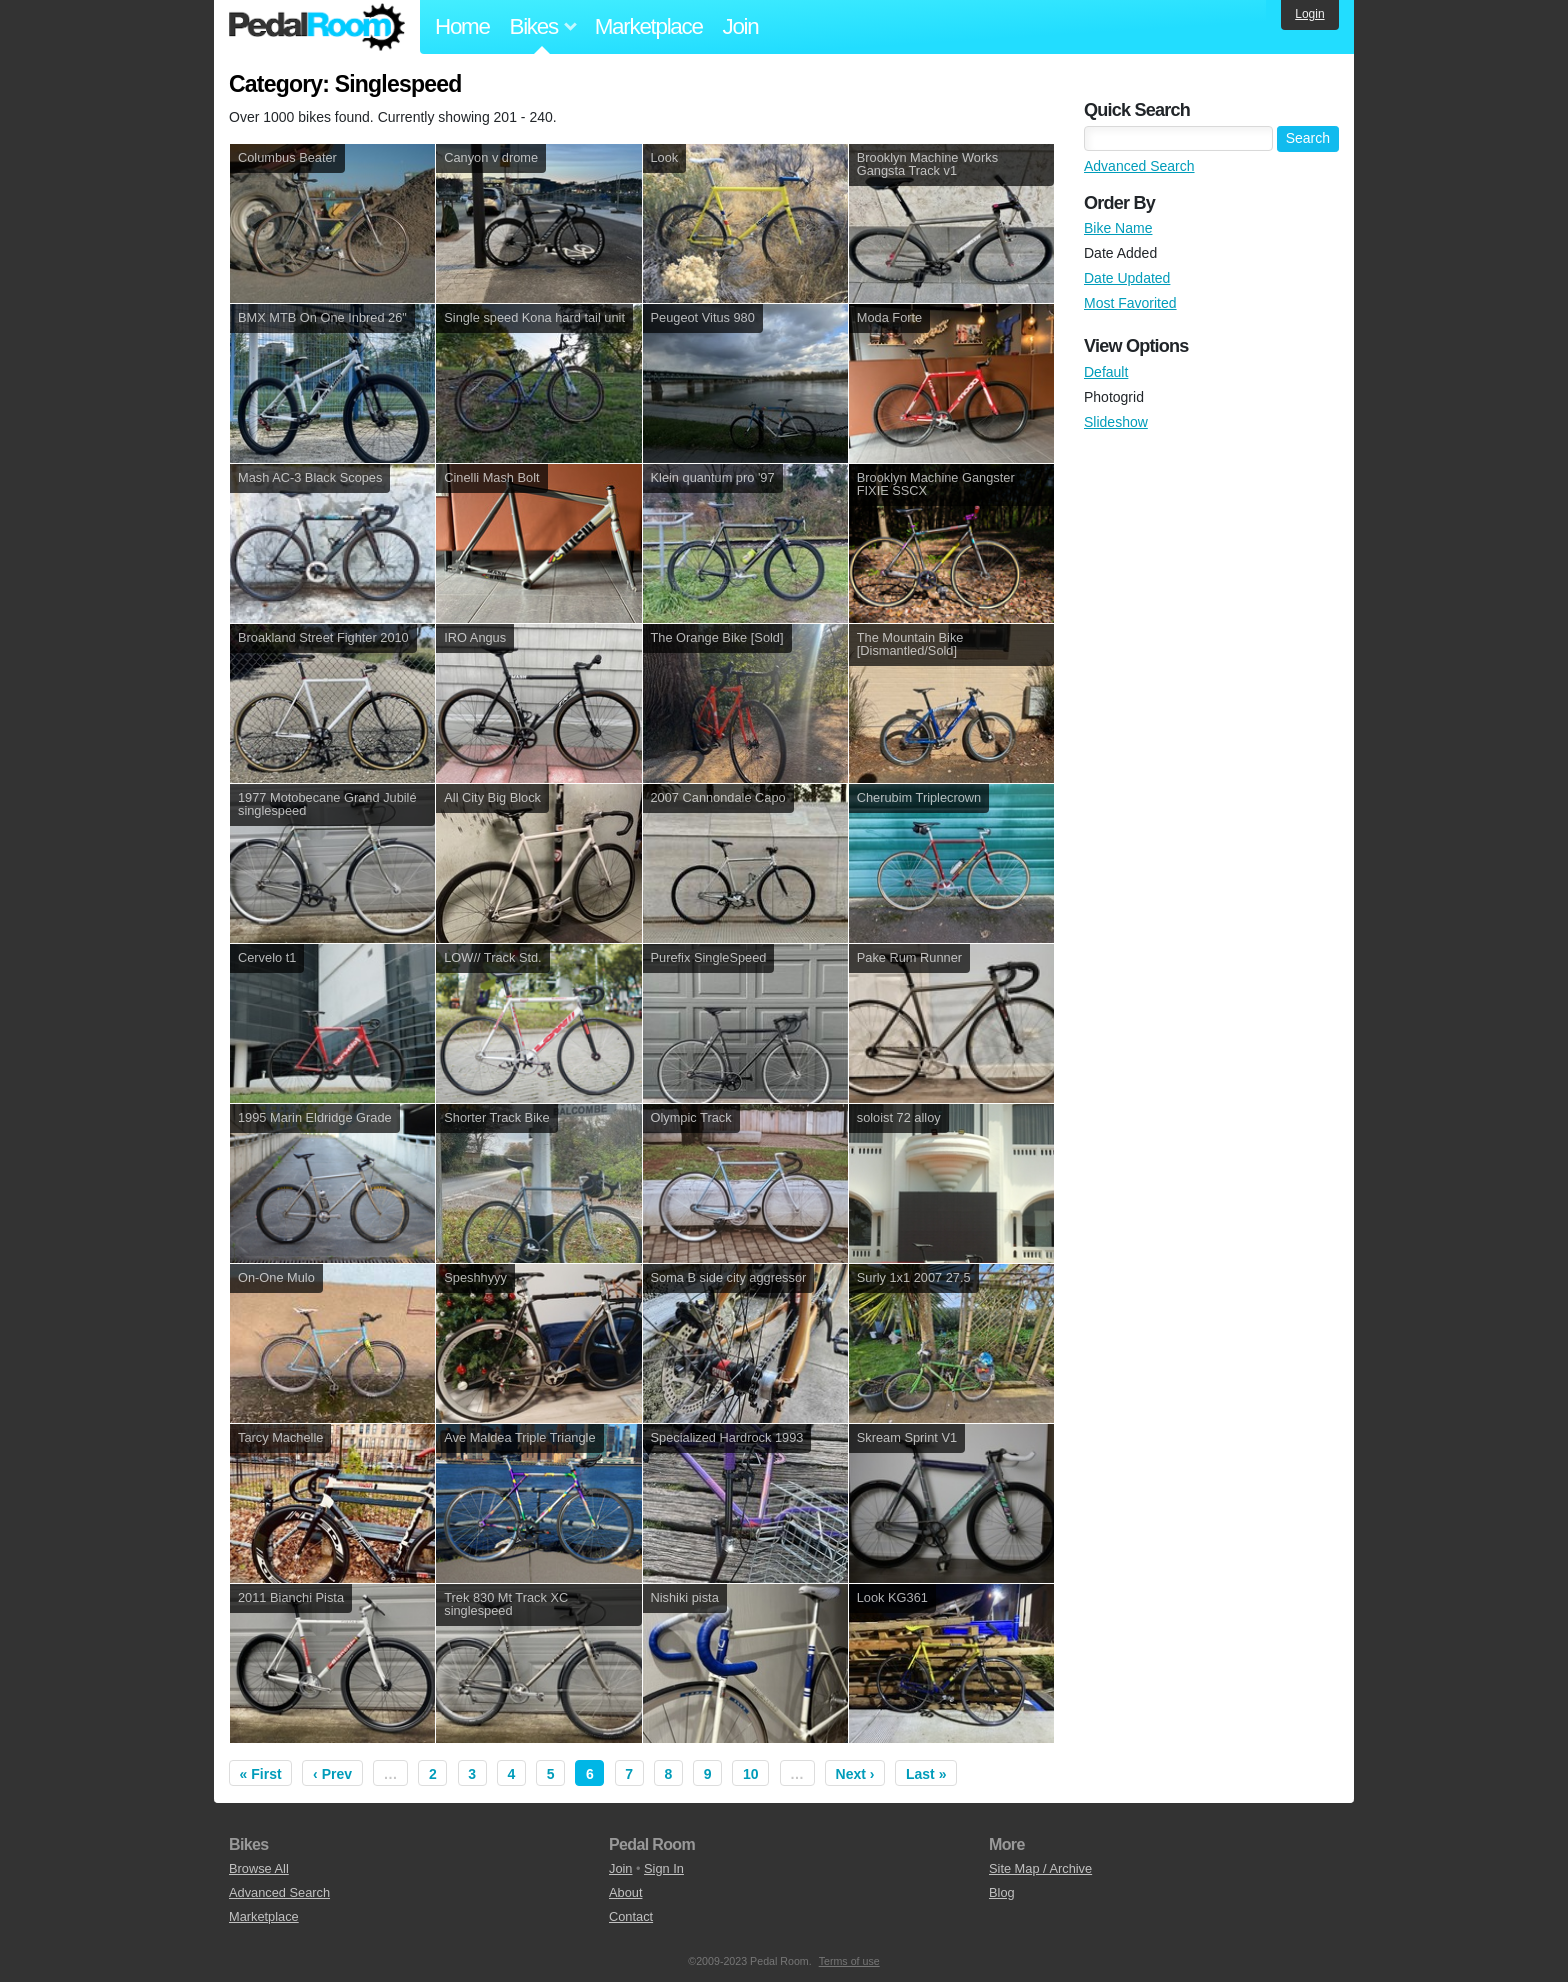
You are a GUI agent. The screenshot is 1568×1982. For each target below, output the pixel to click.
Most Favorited (1130, 303)
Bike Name (1118, 228)
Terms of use (849, 1961)
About (625, 1892)
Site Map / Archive (1040, 1868)
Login (1309, 14)
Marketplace (649, 26)
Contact (631, 1916)
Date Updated (1127, 278)
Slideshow (1116, 422)
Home (462, 26)
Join (741, 26)
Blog (1002, 1892)
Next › (855, 1774)
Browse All (259, 1868)
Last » (926, 1774)
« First (261, 1774)
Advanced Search (1139, 166)
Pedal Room (317, 27)
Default (1106, 372)
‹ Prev (332, 1774)
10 (751, 1774)
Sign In (664, 1868)
